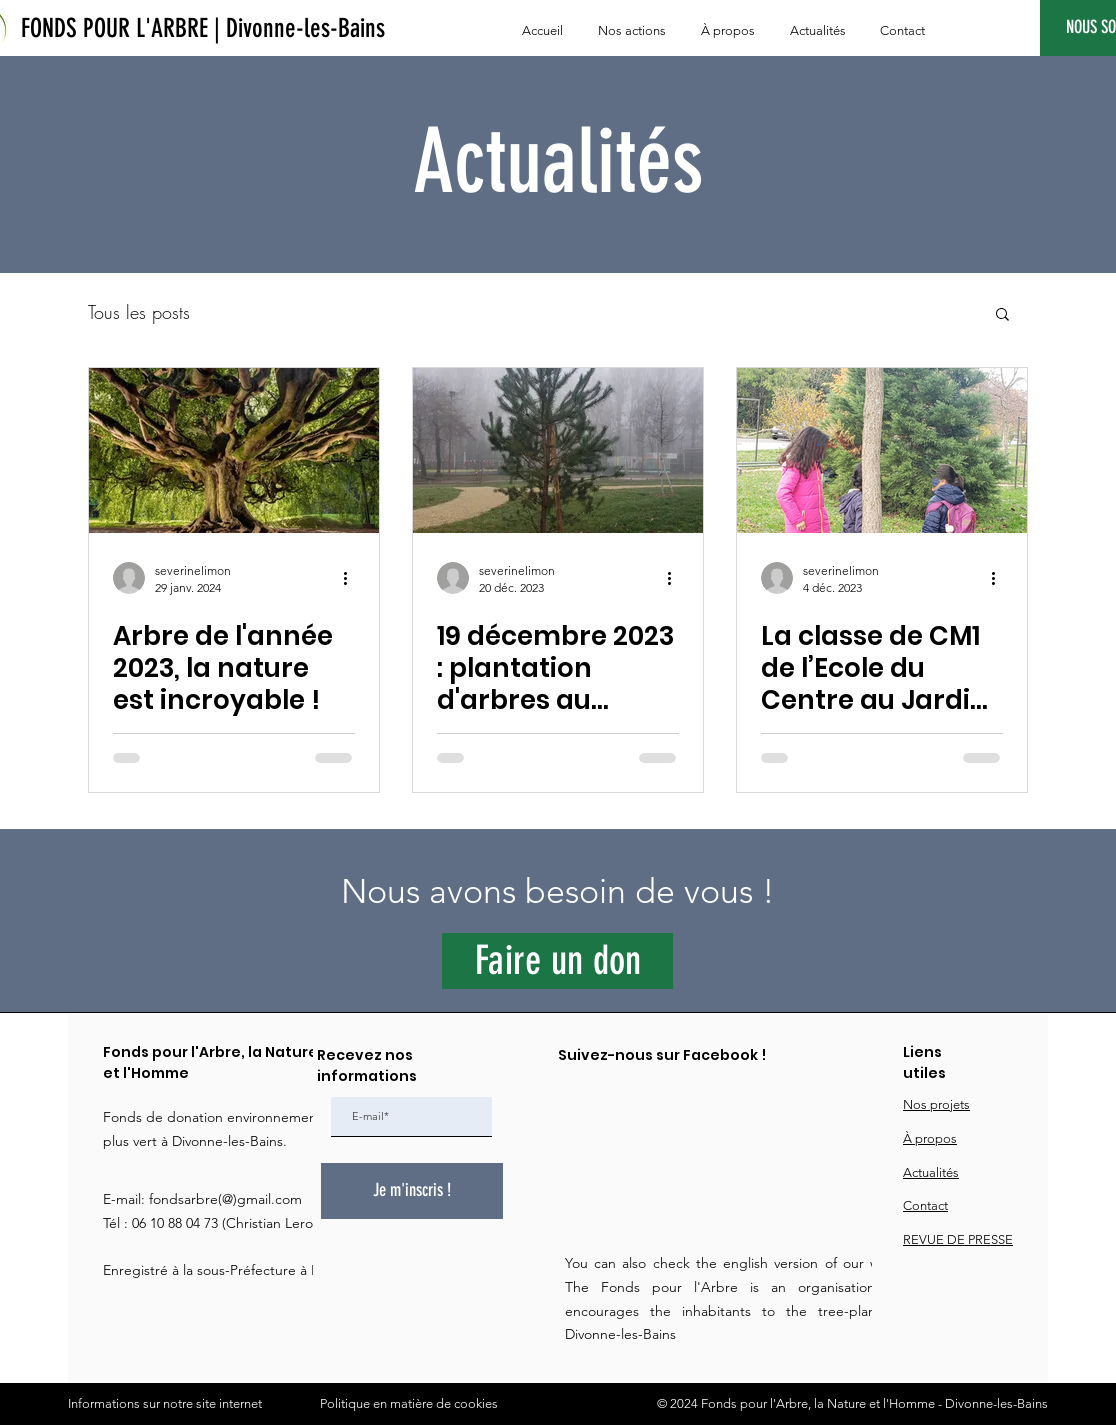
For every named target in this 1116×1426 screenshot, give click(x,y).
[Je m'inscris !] (412, 1191)
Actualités (931, 1172)
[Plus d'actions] (352, 578)
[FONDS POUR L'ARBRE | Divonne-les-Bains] (203, 29)
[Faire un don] (557, 961)
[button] (1002, 315)
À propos (930, 1138)
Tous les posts (139, 313)
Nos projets (936, 1104)
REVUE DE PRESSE (958, 1239)
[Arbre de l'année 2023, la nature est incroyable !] (234, 450)
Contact (925, 1205)
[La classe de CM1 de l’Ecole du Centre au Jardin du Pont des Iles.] (882, 450)
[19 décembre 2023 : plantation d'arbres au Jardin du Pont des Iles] (558, 450)
